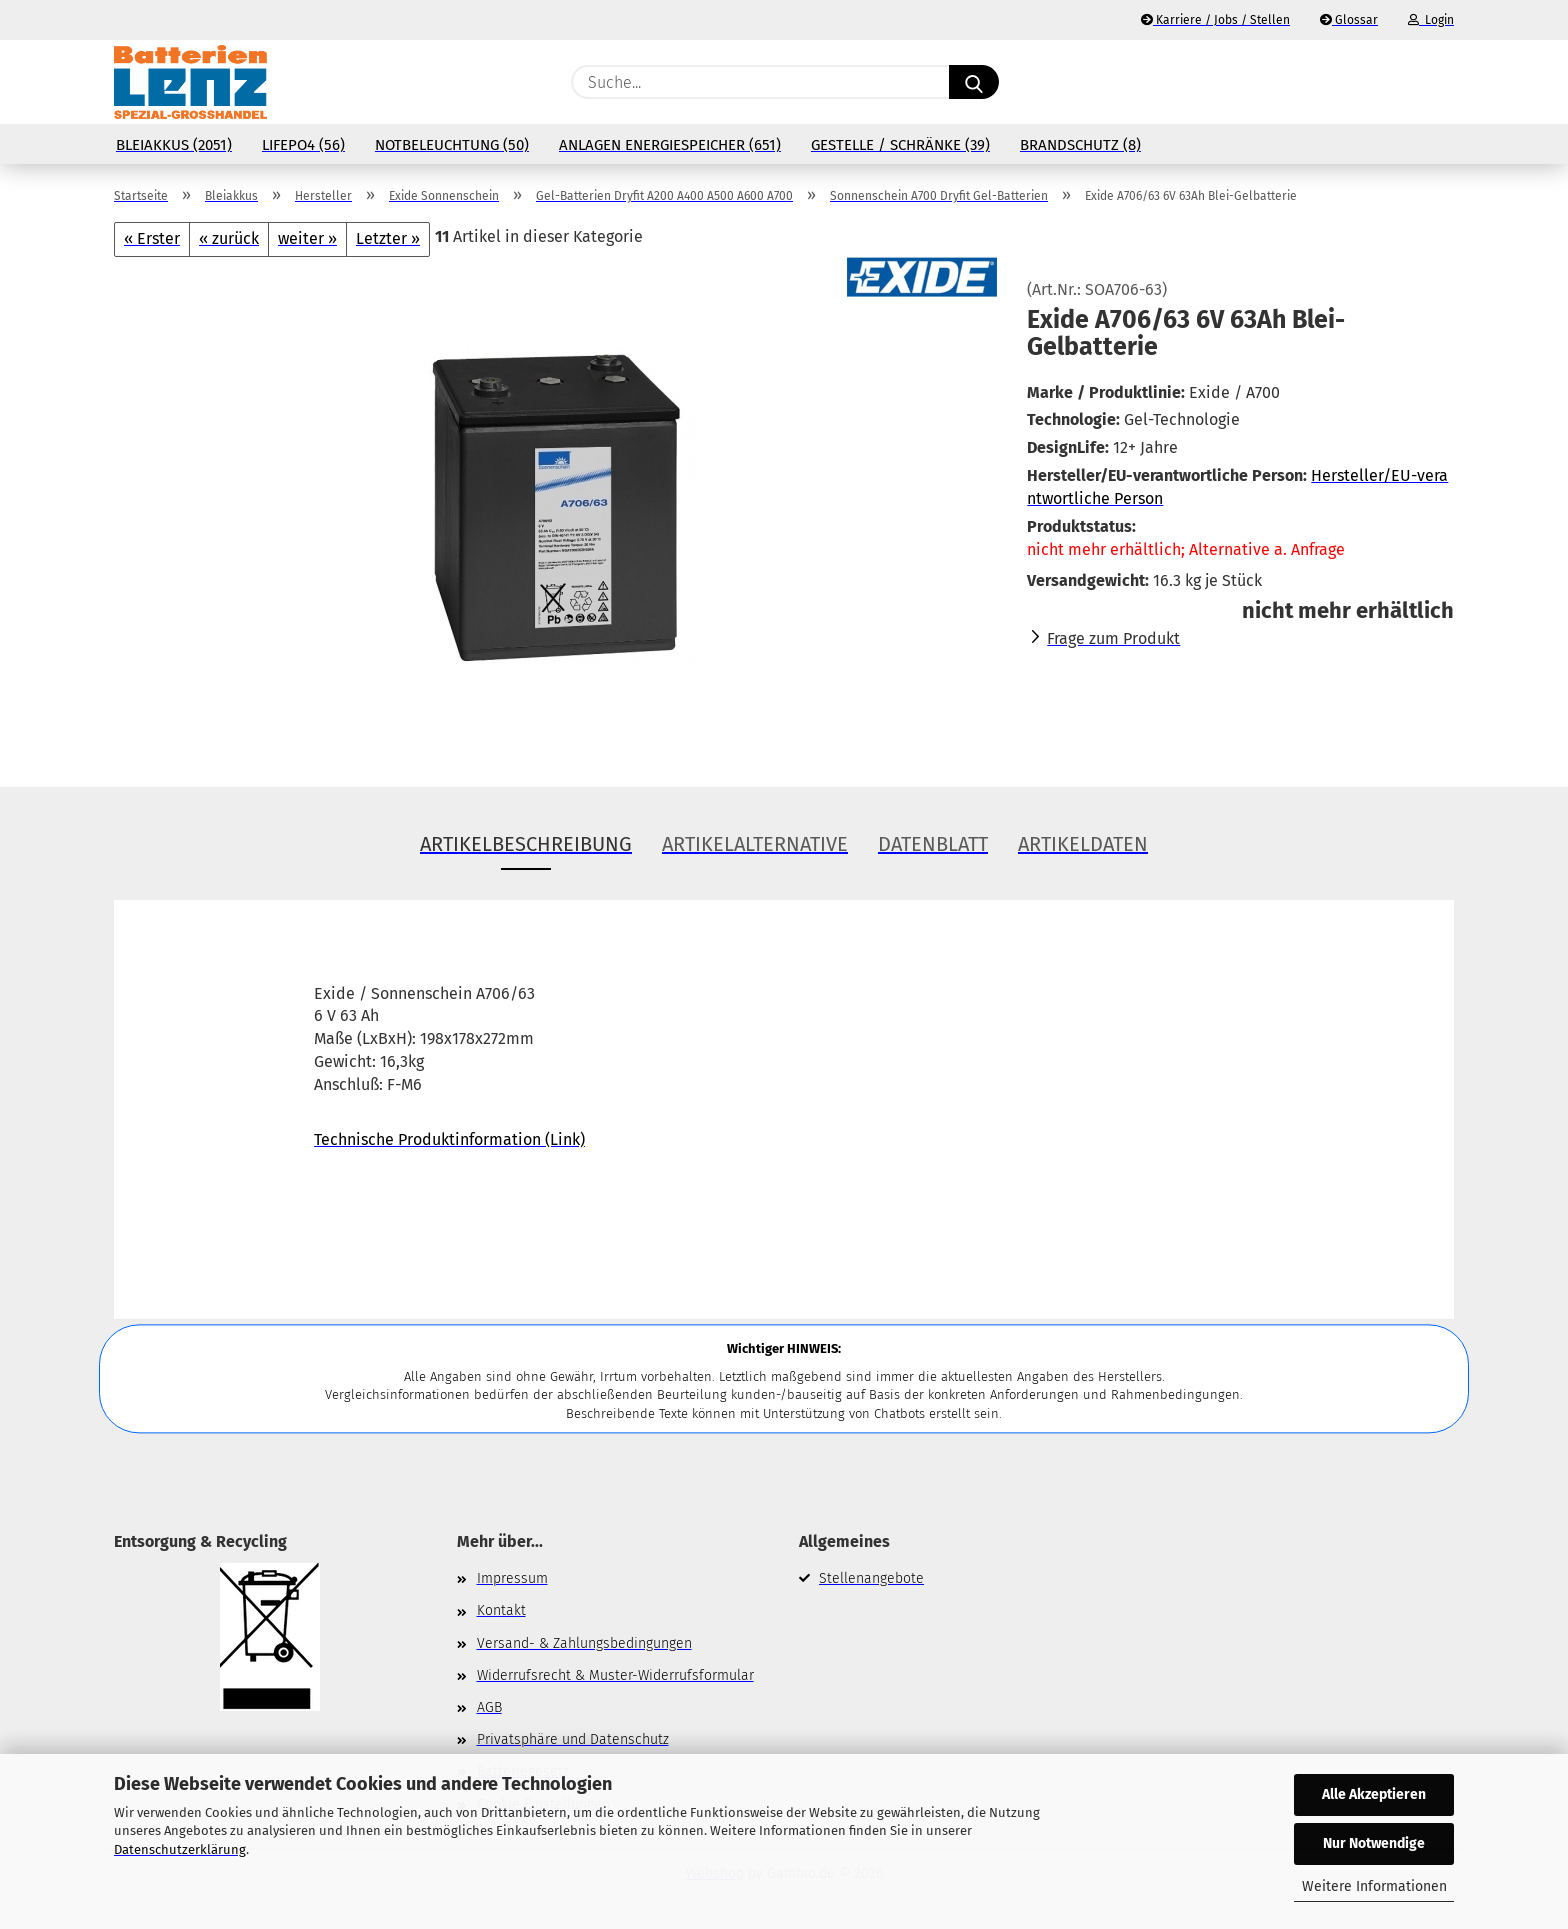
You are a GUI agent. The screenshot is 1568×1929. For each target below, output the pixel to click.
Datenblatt (933, 844)
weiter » (307, 238)
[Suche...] (974, 82)
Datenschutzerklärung (180, 1849)
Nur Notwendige (1374, 1843)
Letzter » (388, 238)
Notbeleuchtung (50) (452, 145)
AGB (489, 1707)
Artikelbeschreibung (526, 844)
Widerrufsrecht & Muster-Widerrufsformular (615, 1675)
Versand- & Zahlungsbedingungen (584, 1643)
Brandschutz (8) (1080, 145)
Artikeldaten (1083, 844)
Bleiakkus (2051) (174, 145)
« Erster (152, 238)
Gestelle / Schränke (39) (900, 145)
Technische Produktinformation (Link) (449, 1139)
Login (1431, 20)
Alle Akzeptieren (1374, 1794)
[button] (1444, 82)
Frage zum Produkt (1113, 638)
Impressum (512, 1578)
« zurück (229, 238)
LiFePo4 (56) (303, 145)
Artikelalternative (755, 844)
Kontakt (501, 1610)
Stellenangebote (871, 1578)
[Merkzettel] (1394, 82)
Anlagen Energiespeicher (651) (670, 145)
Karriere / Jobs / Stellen (1215, 20)
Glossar (1349, 20)
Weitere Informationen (1374, 1886)
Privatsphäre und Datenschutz (573, 1739)
